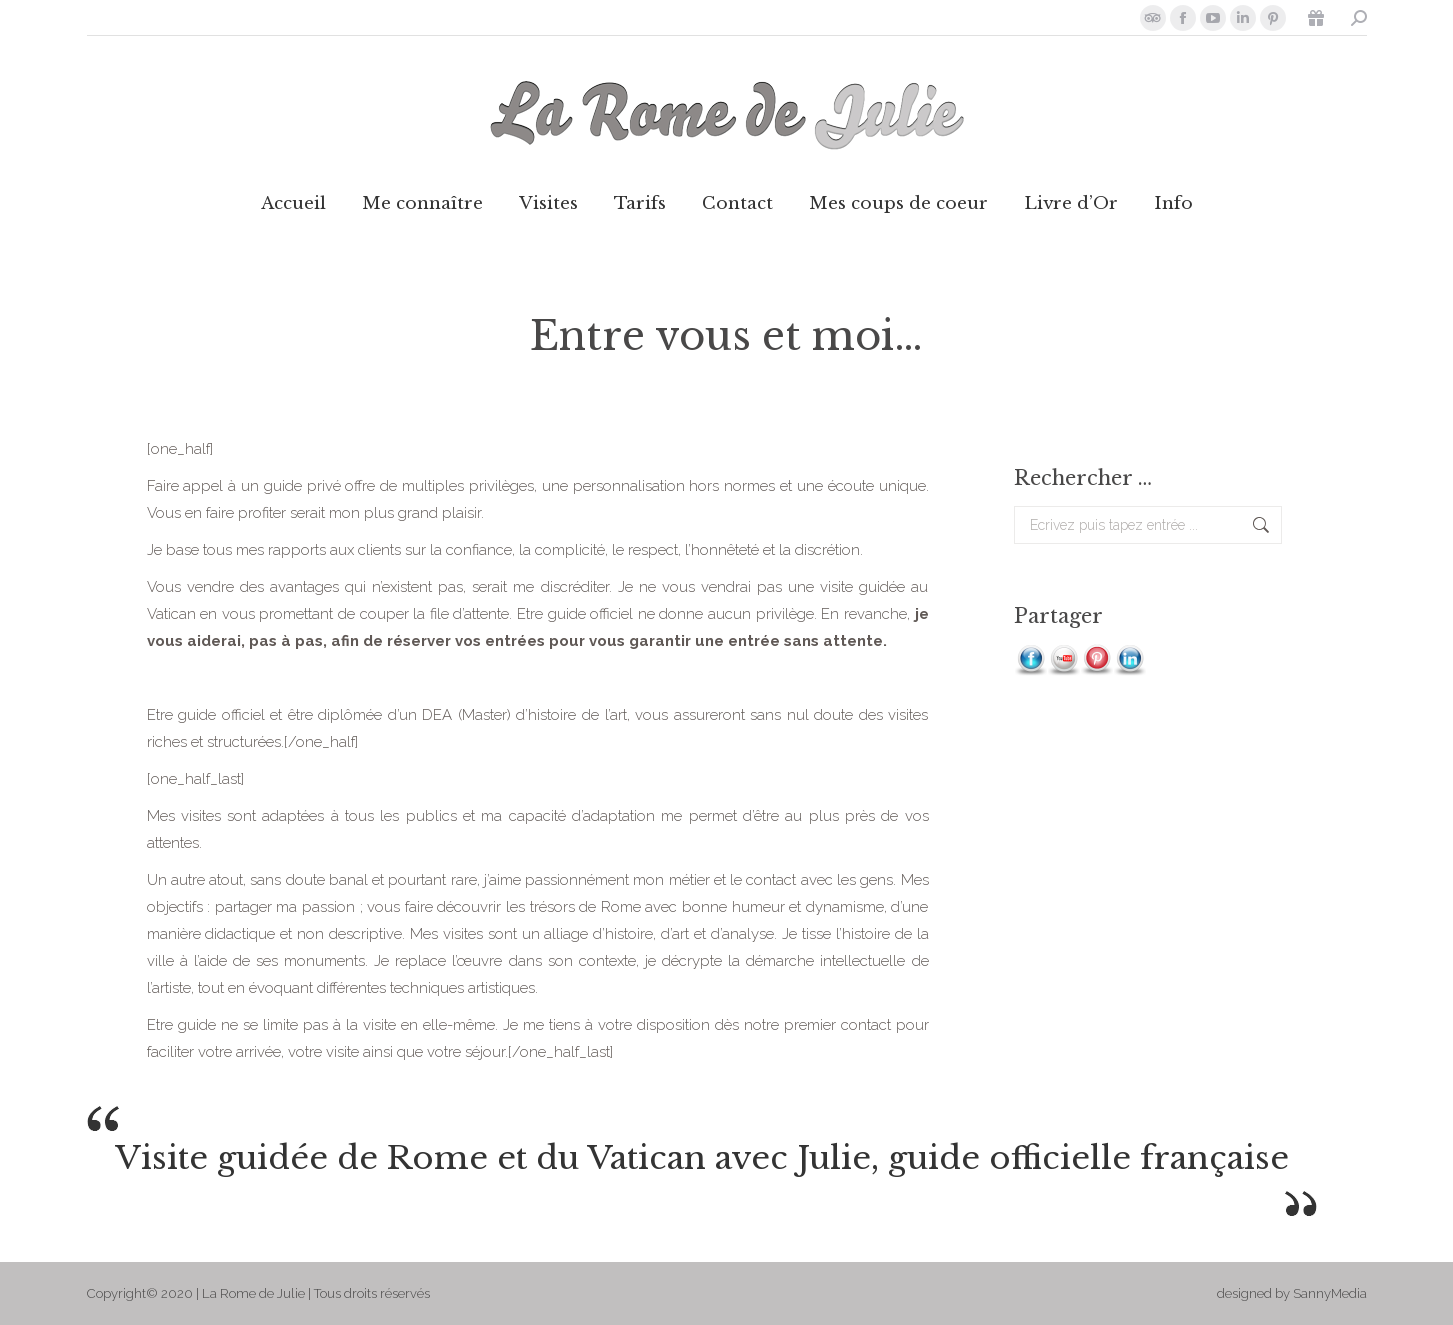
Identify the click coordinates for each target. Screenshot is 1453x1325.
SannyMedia (1330, 1293)
